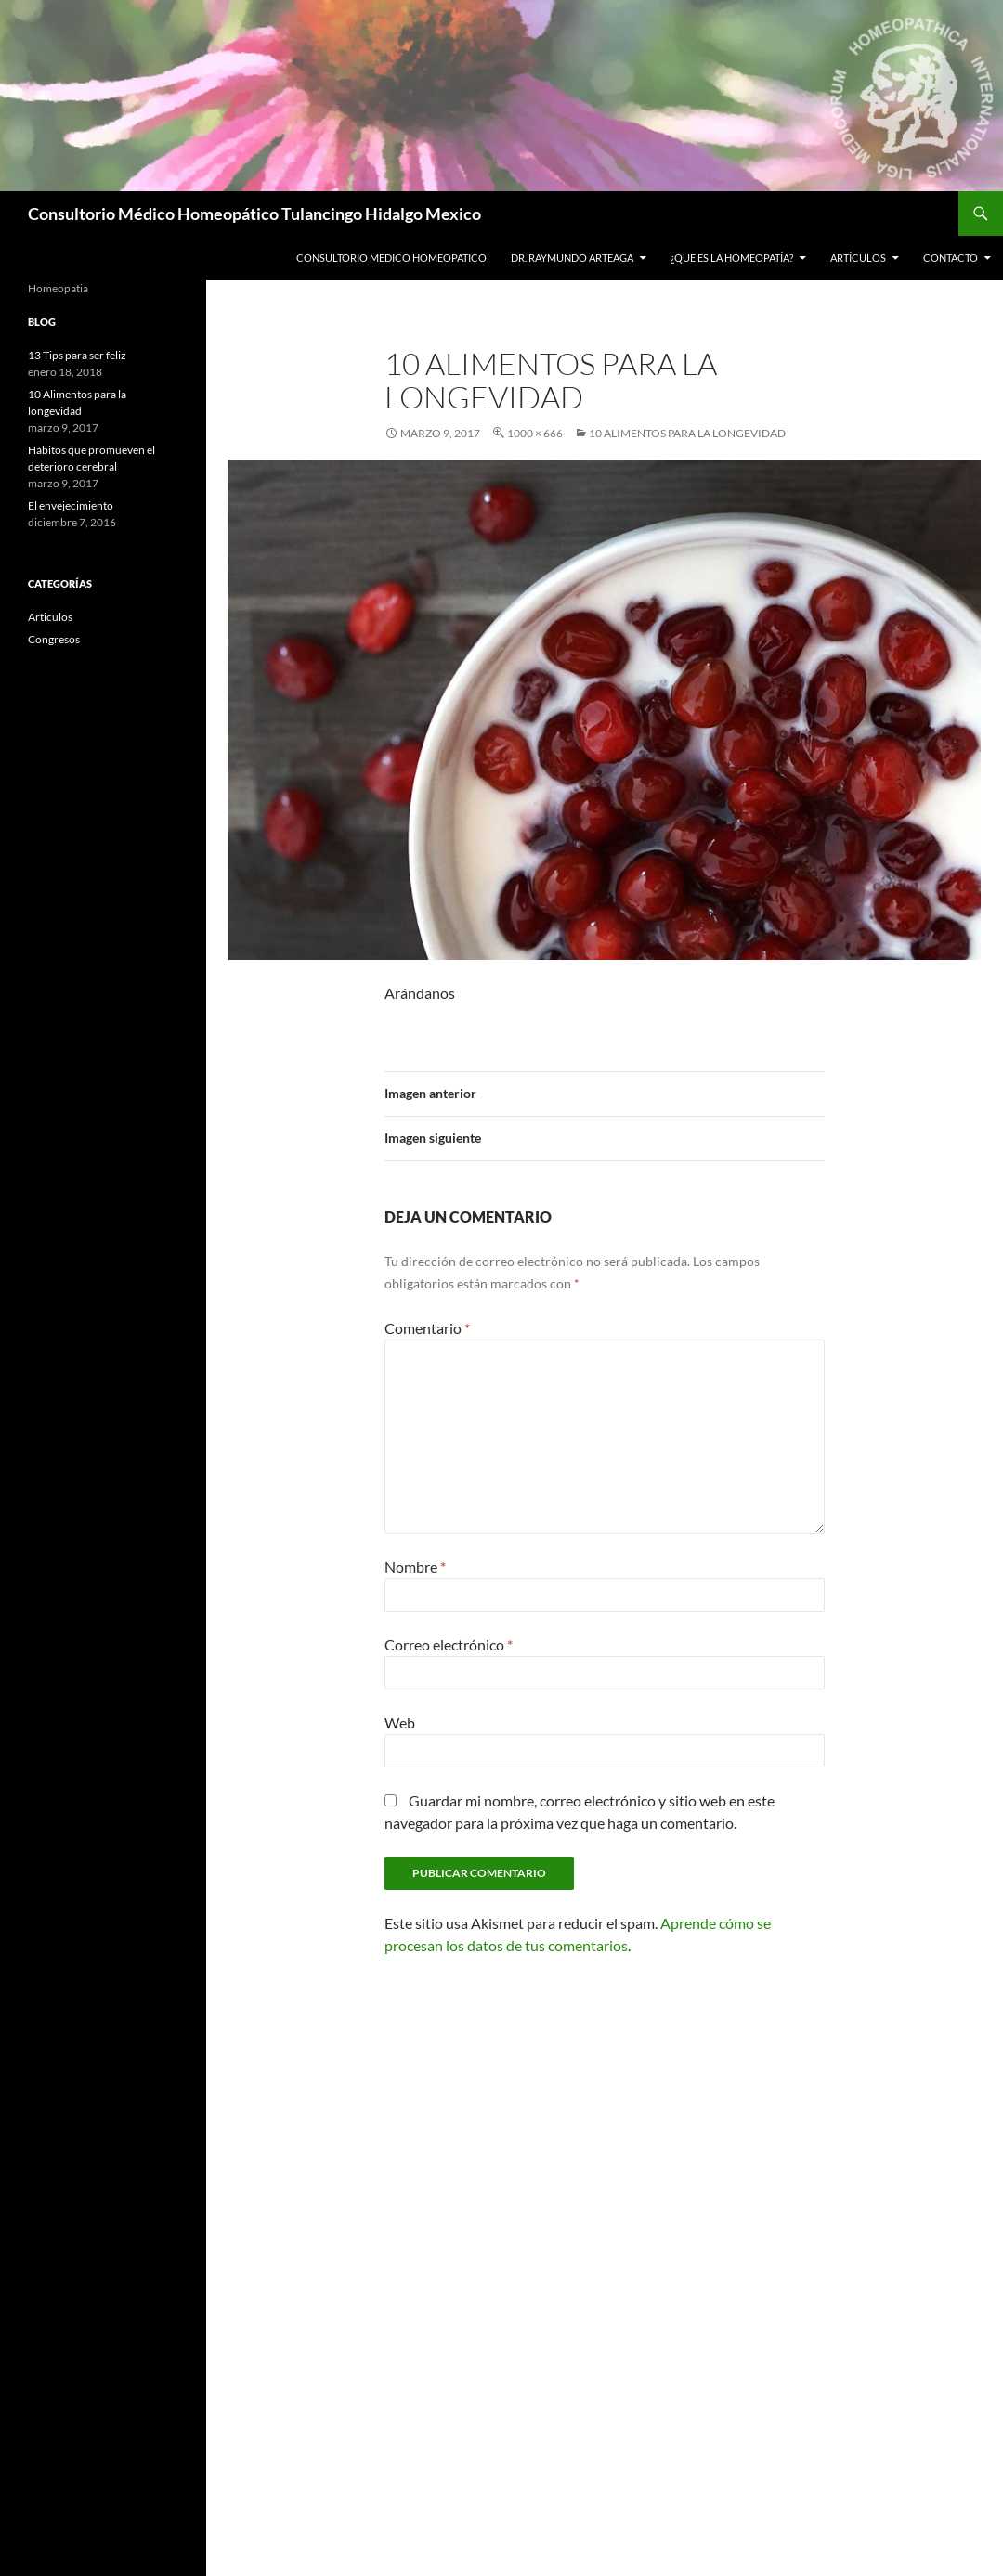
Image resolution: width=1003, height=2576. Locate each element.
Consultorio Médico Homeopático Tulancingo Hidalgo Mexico (254, 213)
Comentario (427, 1328)
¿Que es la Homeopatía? (732, 258)
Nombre (415, 1566)
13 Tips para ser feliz (77, 355)
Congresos (54, 639)
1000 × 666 (535, 433)
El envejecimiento (70, 505)
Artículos (858, 258)
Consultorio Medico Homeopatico (391, 258)
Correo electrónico (448, 1644)
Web (399, 1722)
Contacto (950, 258)
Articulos (50, 617)
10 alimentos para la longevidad (687, 433)
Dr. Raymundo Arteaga (572, 258)
